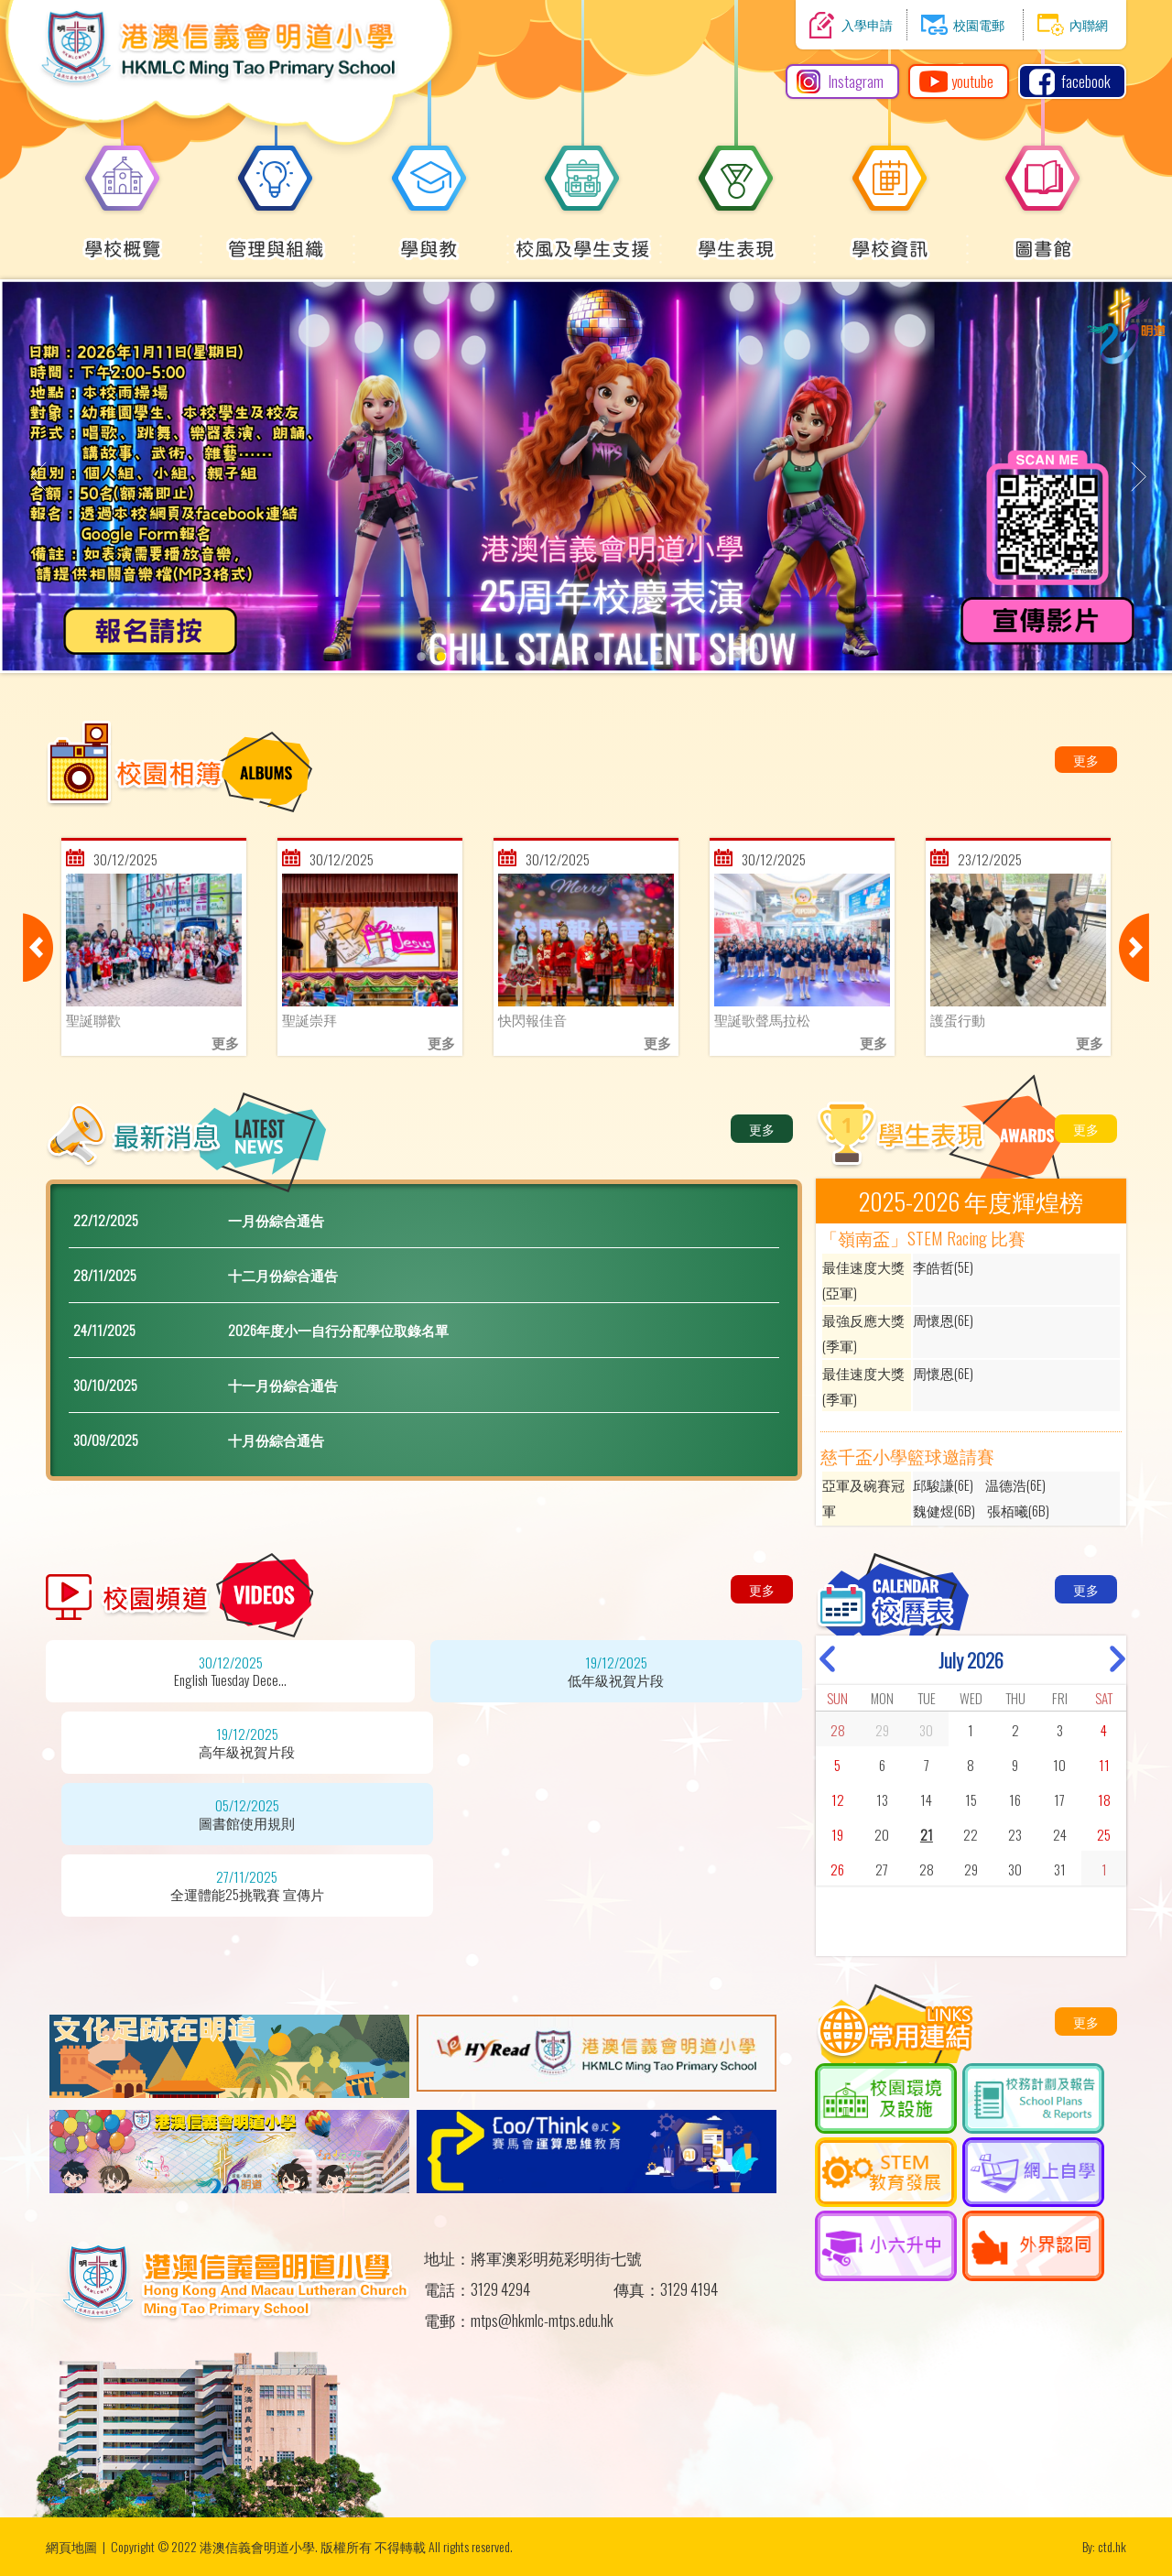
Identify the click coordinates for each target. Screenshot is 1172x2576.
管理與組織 (276, 239)
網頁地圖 (71, 2546)
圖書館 (1043, 239)
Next (1134, 947)
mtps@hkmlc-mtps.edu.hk (542, 2320)
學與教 (429, 239)
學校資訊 (890, 239)
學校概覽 (123, 239)
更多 (1086, 759)
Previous (38, 947)
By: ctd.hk (1104, 2546)
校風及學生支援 (582, 239)
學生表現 (736, 239)
